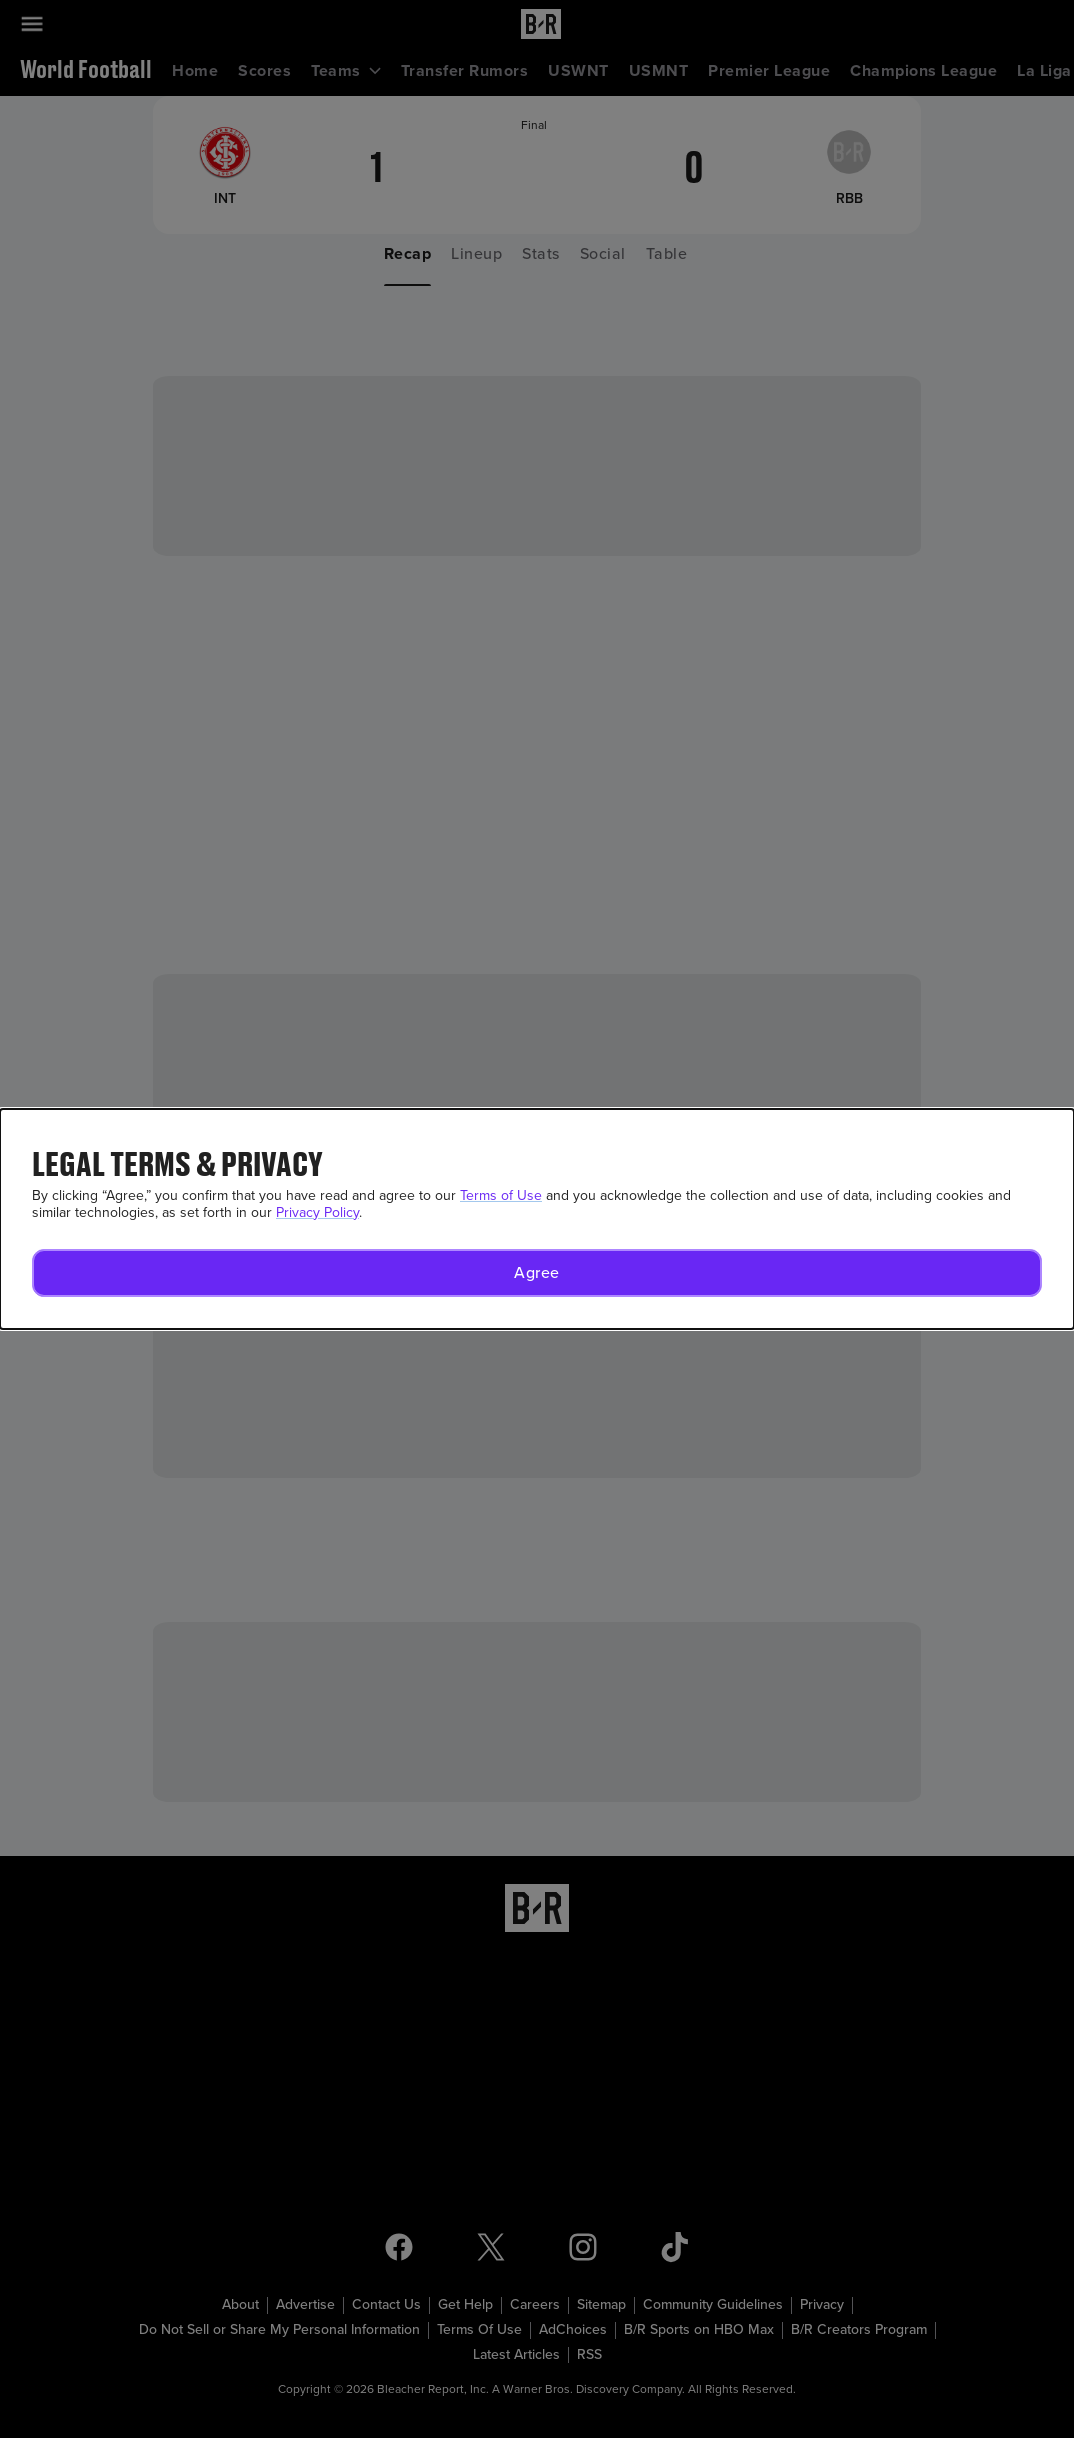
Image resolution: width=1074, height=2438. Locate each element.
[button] (537, 1273)
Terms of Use (501, 1195)
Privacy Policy (317, 1212)
